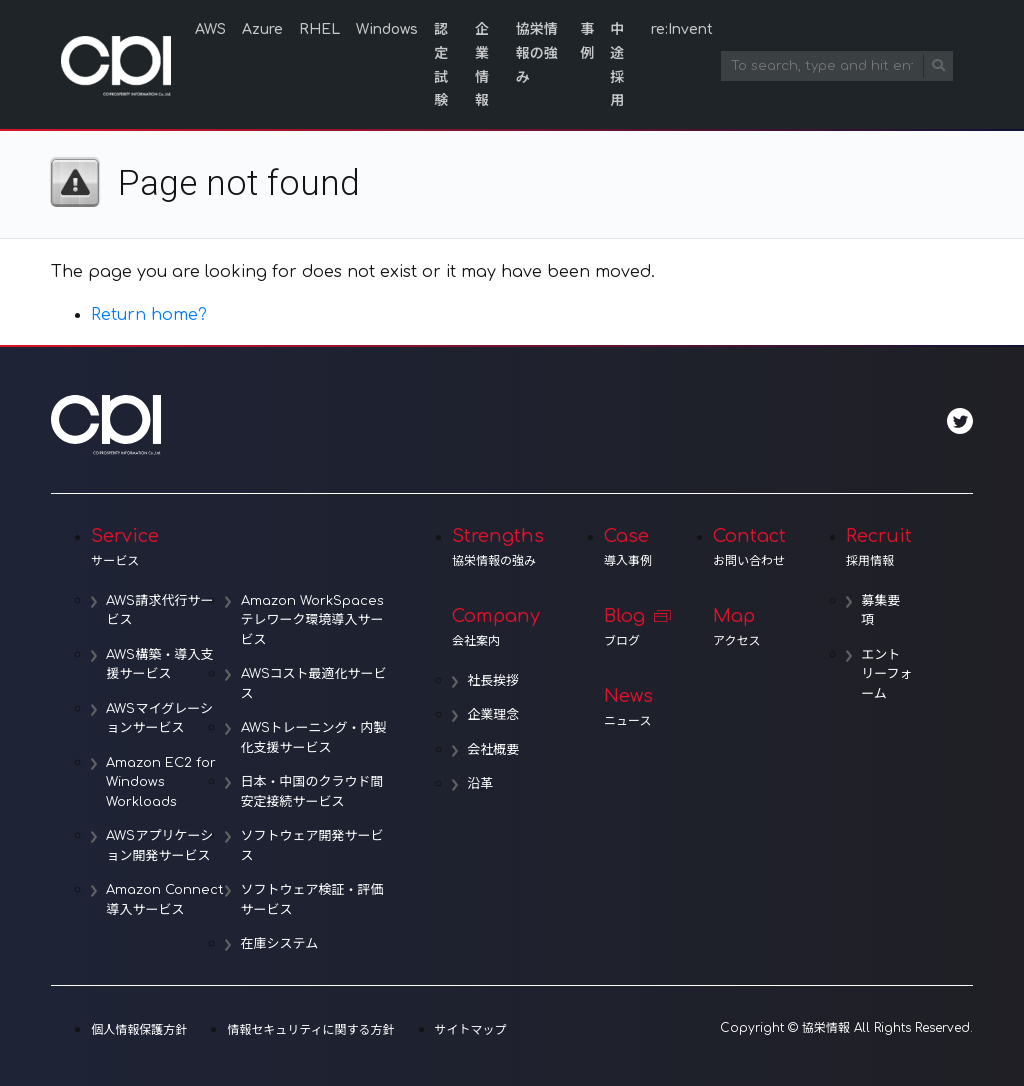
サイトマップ (471, 1030)
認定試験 (441, 65)
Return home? (149, 315)
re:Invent (682, 29)
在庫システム (280, 944)
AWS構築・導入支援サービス (160, 665)
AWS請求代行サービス (160, 611)
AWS (210, 29)
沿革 (481, 784)
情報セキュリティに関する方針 (310, 1030)
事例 (587, 41)
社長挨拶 (494, 681)
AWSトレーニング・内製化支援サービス (314, 738)
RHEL (319, 29)
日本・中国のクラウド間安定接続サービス (312, 792)
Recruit (879, 547)
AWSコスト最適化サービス (314, 684)
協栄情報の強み (537, 53)
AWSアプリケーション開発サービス (160, 846)
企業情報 (482, 65)
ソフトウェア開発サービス (312, 846)
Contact (749, 547)
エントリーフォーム (881, 674)
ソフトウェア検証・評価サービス (312, 900)
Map (749, 627)
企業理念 (494, 715)
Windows (387, 29)
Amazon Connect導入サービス (166, 900)
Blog (628, 627)
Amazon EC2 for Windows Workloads (162, 782)
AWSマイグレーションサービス (160, 719)
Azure (262, 29)
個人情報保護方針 (139, 1030)
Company (498, 627)
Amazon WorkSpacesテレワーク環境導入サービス (312, 620)
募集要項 (881, 611)
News (628, 707)
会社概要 (494, 750)
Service (241, 547)
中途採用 (617, 65)
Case (628, 547)
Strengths (498, 547)
